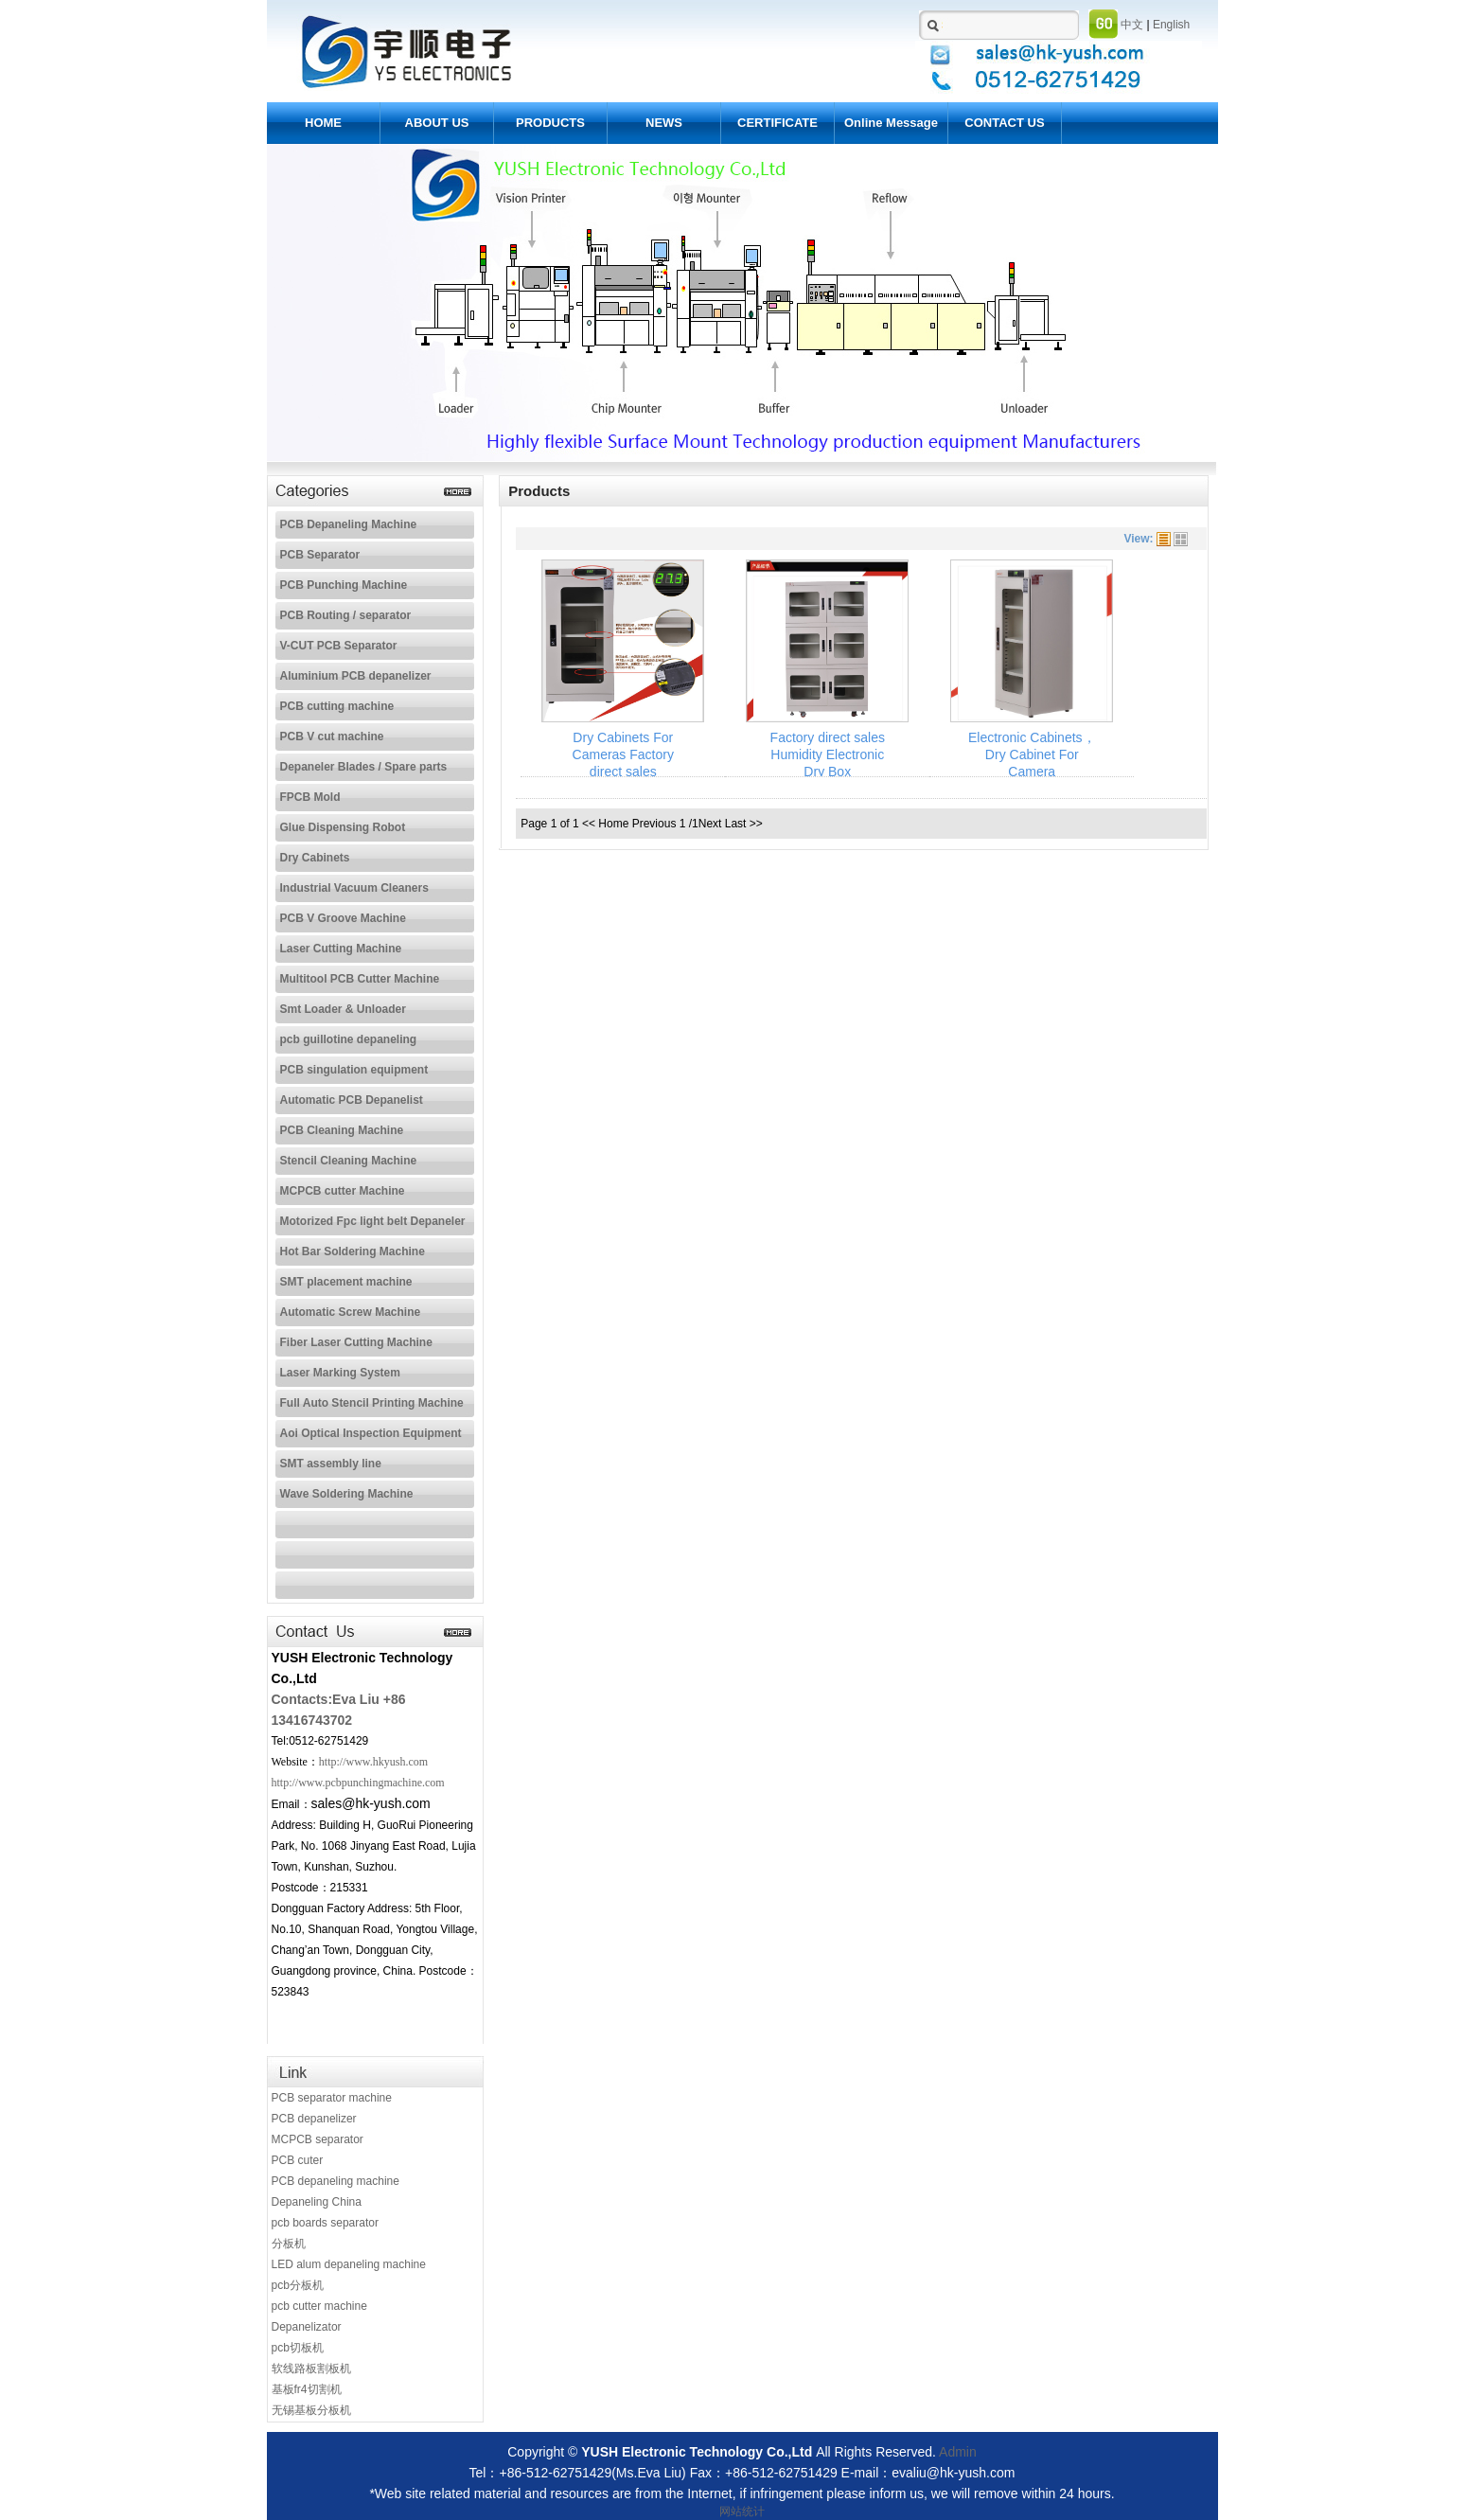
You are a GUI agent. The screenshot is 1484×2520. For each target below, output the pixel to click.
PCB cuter (298, 2160)
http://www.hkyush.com (373, 1761)
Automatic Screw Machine (350, 1312)
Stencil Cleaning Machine (348, 1160)
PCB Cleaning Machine (342, 1130)
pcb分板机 (298, 2285)
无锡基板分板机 (311, 2410)
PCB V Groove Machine (343, 918)
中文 (1132, 24)
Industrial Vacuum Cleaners (354, 888)
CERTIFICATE (777, 122)
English (1171, 24)
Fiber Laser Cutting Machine (356, 1342)
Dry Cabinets (315, 857)
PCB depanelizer (314, 2118)
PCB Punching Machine (344, 585)
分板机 (289, 2243)
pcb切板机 (298, 2347)
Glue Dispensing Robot (343, 827)
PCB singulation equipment (354, 1069)
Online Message (891, 122)
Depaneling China (317, 2202)
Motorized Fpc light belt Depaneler (373, 1221)
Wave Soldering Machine (347, 1493)
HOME (323, 122)
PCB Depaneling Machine (348, 524)
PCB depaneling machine (335, 2181)
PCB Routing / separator (346, 615)
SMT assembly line (330, 1463)
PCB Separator (320, 554)
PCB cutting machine (337, 706)
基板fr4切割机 (307, 2389)
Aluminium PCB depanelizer (356, 676)
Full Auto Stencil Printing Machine (372, 1403)
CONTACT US (1004, 122)
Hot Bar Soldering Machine (352, 1251)
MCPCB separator (317, 2139)
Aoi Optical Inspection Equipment (371, 1433)
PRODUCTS (550, 122)
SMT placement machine (346, 1281)
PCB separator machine (332, 2097)
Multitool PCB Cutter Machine (360, 978)
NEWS (663, 122)
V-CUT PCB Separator (339, 645)
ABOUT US (437, 122)
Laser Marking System (340, 1372)
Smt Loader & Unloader (343, 1009)
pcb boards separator (325, 2222)
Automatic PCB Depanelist (351, 1100)
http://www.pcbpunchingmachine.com (358, 1782)
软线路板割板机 (311, 2368)
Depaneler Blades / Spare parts (364, 766)
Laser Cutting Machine (341, 948)
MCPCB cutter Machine (342, 1191)
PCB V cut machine (332, 736)
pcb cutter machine (319, 2306)
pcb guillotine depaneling (348, 1039)
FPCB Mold (310, 797)
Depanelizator (307, 2327)
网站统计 (742, 2511)
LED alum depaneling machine (349, 2264)
